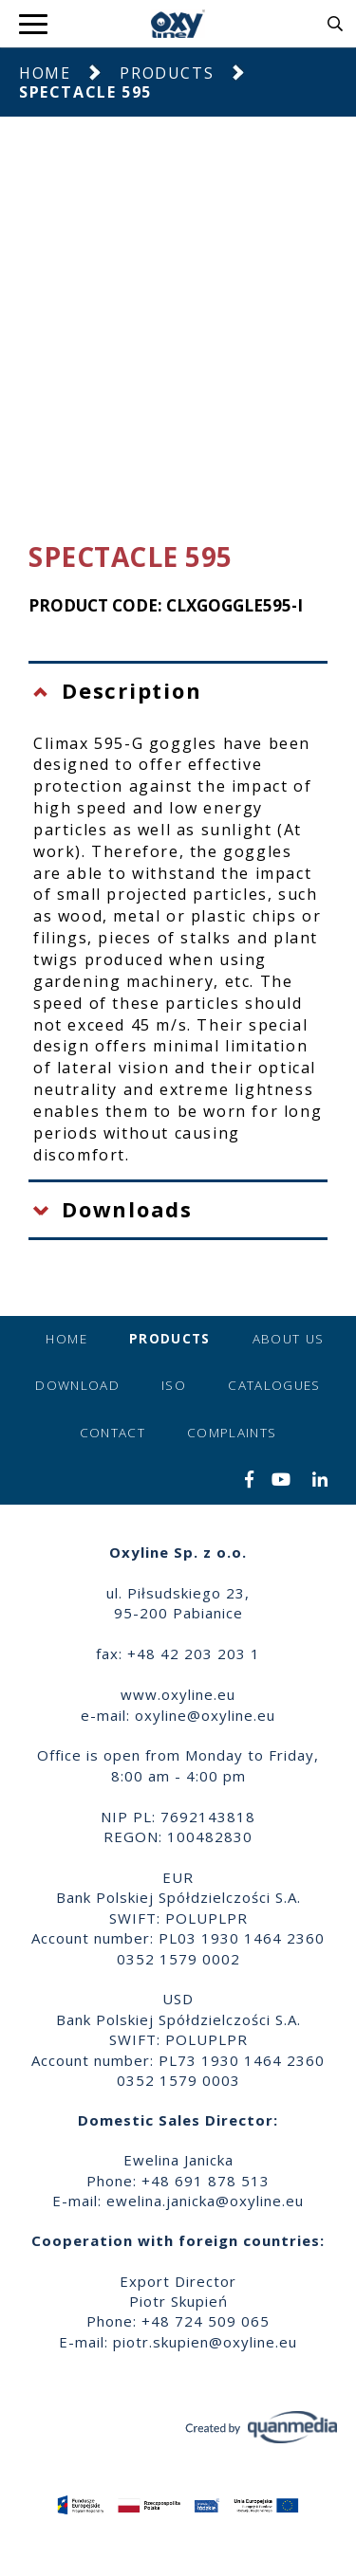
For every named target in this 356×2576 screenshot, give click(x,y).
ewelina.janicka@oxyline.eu (205, 2200)
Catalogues (274, 1385)
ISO (173, 1385)
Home (44, 73)
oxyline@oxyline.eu (205, 1715)
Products (167, 73)
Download (77, 1385)
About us (289, 1338)
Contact (112, 1432)
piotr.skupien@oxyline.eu (205, 2341)
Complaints (232, 1432)
